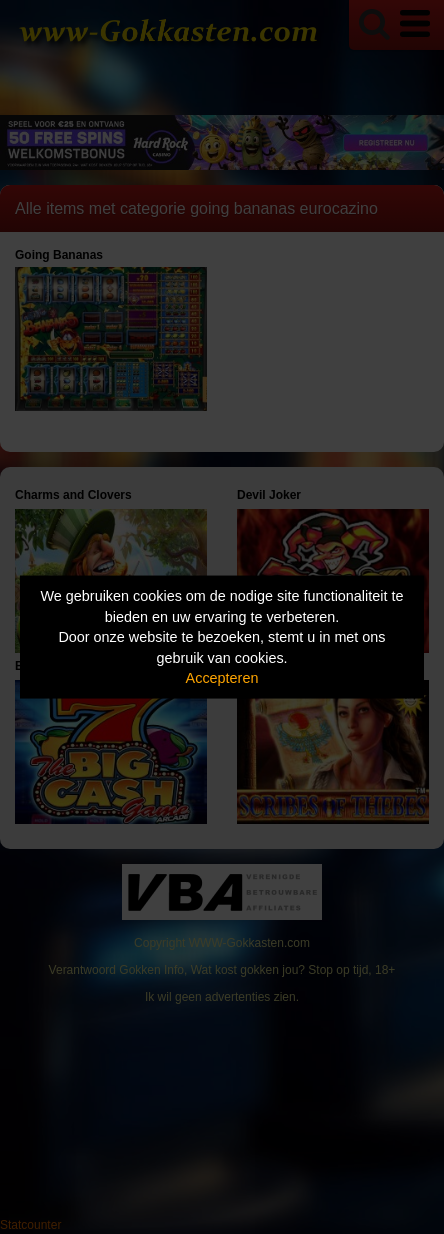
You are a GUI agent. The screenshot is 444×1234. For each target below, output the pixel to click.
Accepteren (222, 678)
